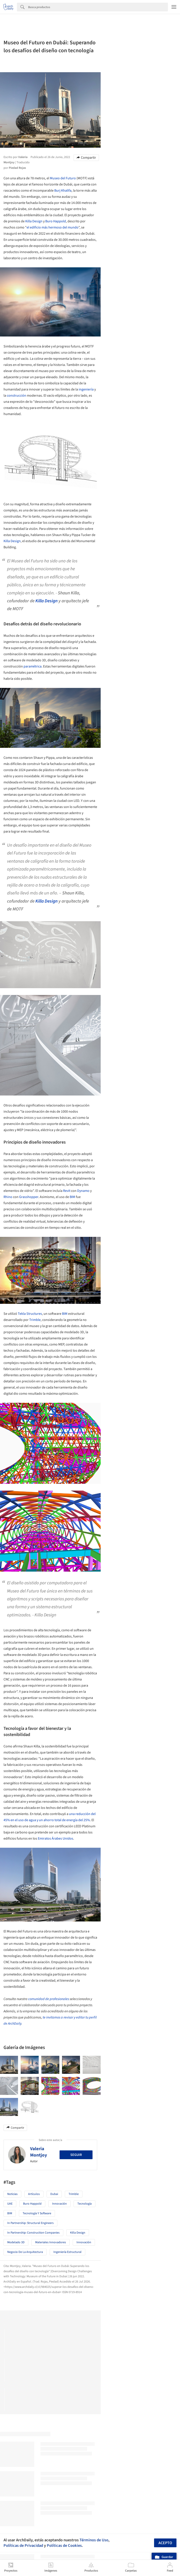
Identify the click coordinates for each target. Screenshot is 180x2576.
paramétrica (33, 666)
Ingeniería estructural (67, 2252)
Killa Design (33, 221)
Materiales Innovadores (50, 2242)
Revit (66, 1190)
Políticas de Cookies (64, 2545)
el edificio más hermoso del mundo (52, 227)
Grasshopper (28, 1196)
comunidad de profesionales (48, 1999)
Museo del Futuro (63, 178)
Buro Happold (55, 221)
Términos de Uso (94, 2540)
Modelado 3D (16, 2242)
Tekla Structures (30, 1313)
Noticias (12, 2194)
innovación (59, 2204)
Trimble (35, 1319)
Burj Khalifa (62, 190)
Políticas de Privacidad (23, 2545)
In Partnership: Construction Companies (33, 2233)
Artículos (34, 2194)
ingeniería (86, 389)
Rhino (8, 1196)
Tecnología (84, 2204)
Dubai (54, 2194)
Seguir (76, 2154)
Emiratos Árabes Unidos (55, 1838)
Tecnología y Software (37, 2213)
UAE (10, 2204)
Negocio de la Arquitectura (25, 2252)
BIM (72, 1196)
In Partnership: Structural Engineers (30, 2223)
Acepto (165, 2543)
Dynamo (83, 1190)
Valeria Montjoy (38, 2151)
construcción (16, 395)
